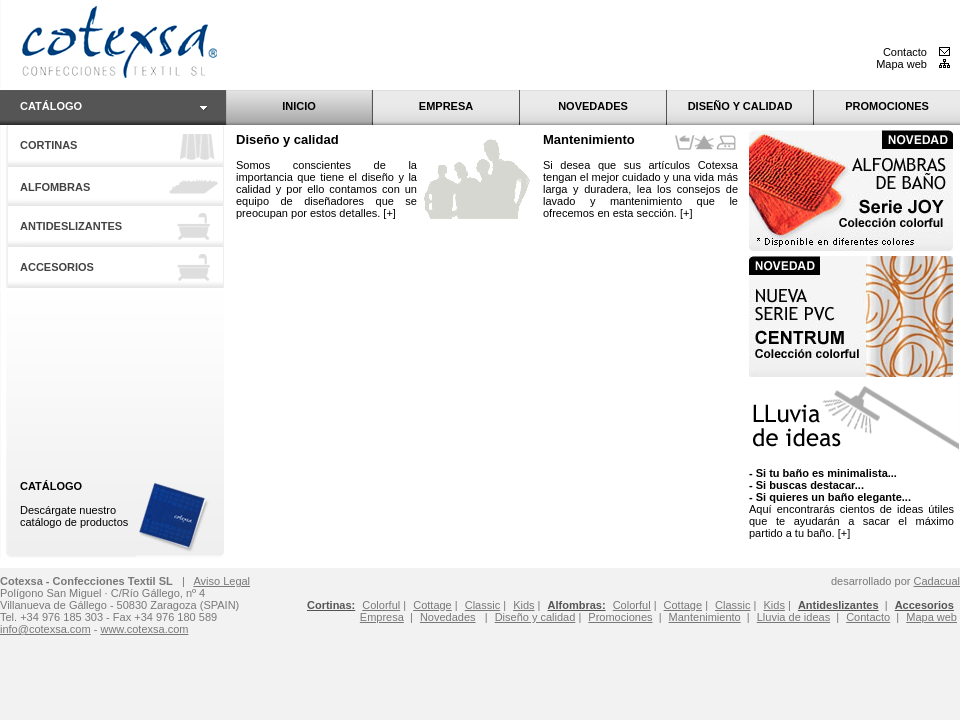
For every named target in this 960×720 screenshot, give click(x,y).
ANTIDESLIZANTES (71, 226)
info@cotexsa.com (45, 629)
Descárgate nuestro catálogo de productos (74, 504)
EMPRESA (446, 106)
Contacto (916, 52)
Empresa (382, 617)
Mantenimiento (589, 139)
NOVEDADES (593, 106)
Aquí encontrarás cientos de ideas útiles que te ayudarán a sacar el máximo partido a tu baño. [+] (851, 503)
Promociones (620, 617)
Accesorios (924, 605)
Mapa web (913, 64)
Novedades (448, 617)
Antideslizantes (838, 605)
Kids (774, 605)
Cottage (683, 605)
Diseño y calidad (287, 139)
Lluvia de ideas (793, 617)
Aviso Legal (221, 581)
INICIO (299, 106)
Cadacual (937, 581)
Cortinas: (331, 605)
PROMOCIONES (887, 106)
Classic (732, 605)
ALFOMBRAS (55, 187)
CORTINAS (48, 145)
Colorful (632, 605)
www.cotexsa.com (144, 629)
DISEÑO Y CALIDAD (740, 106)
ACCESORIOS (57, 267)
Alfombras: (577, 605)
